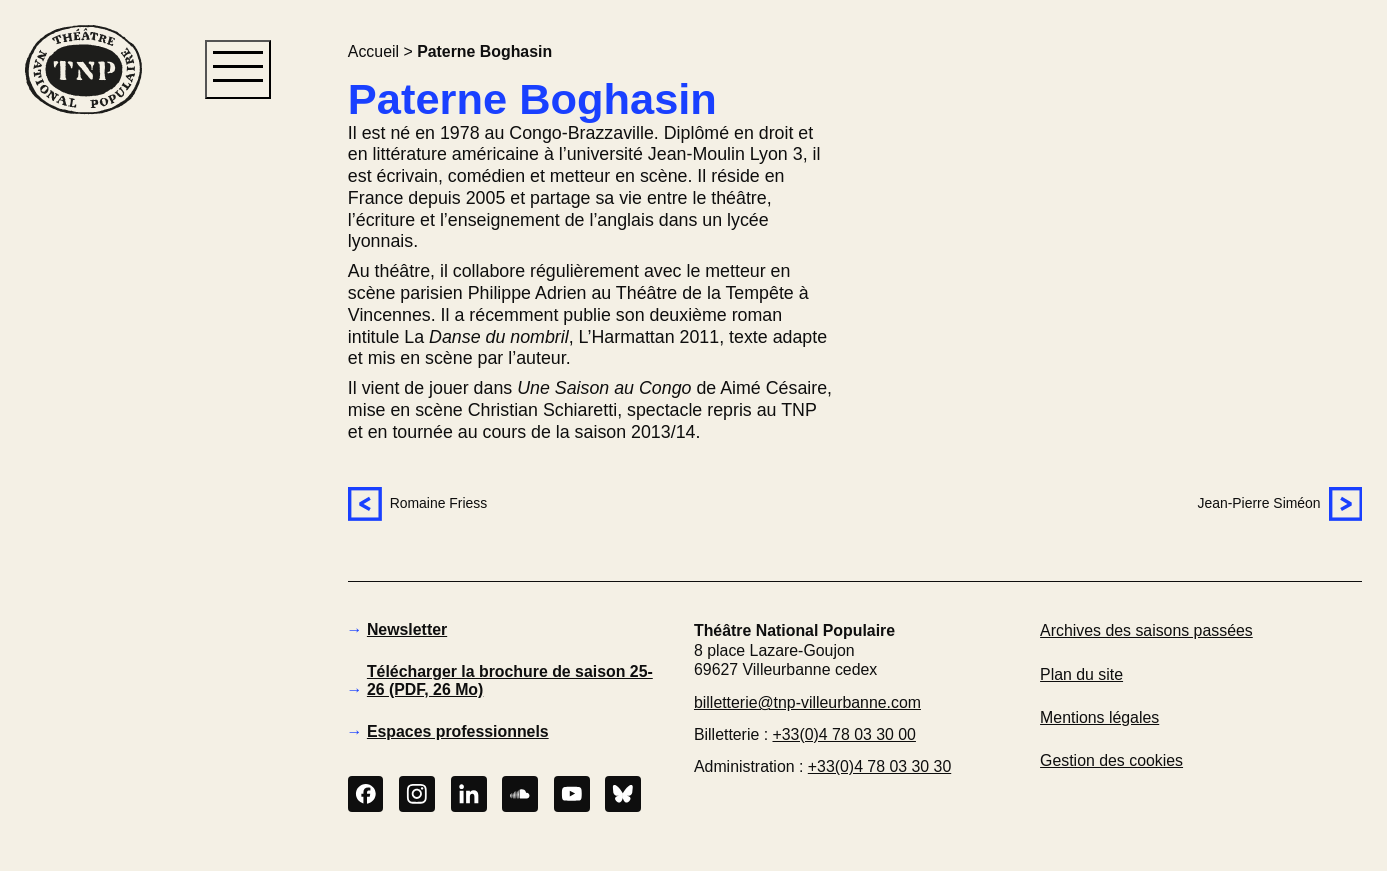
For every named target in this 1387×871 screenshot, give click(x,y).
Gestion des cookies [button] (1111, 760)
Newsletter (407, 629)
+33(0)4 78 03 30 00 (844, 734)
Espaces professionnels (458, 731)
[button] (83, 454)
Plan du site (1081, 674)
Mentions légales (1099, 717)
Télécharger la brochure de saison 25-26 (510, 680)
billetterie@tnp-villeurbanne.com (807, 702)
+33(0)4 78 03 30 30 (879, 766)
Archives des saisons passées (1146, 630)
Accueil (373, 51)
